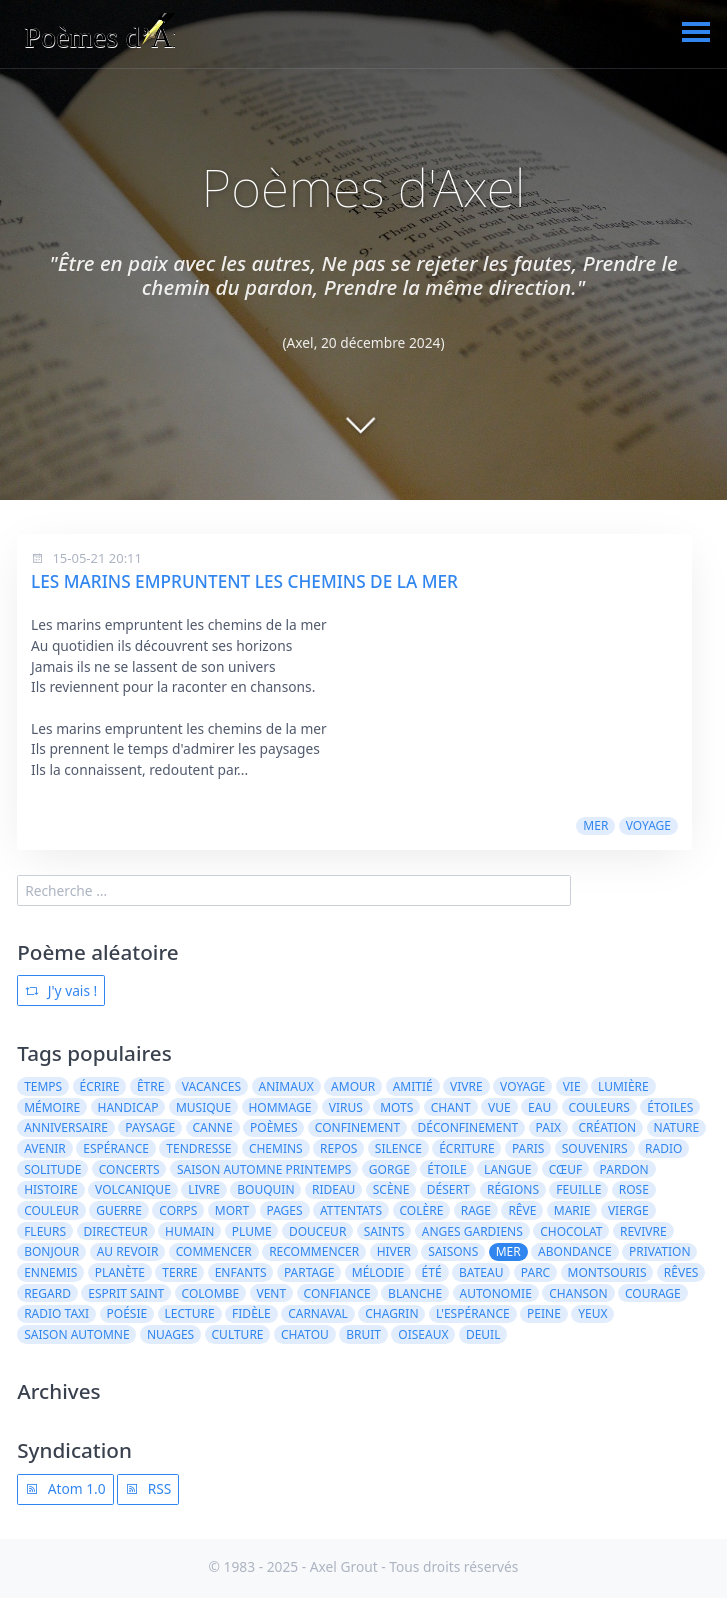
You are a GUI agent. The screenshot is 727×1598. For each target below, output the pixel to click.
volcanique (133, 1189)
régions (513, 1189)
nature (677, 1127)
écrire (100, 1086)
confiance (337, 1293)
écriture (466, 1148)
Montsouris (607, 1272)
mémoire (52, 1107)
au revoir (128, 1251)
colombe (211, 1293)
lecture (190, 1313)
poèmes (273, 1127)
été (432, 1272)
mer (595, 825)
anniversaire (66, 1127)
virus (346, 1107)
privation (660, 1251)
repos (338, 1148)
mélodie (378, 1272)
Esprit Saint (126, 1293)
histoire (51, 1189)
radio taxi (56, 1313)
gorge (389, 1169)
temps (43, 1086)
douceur (317, 1231)
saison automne (76, 1334)
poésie (127, 1313)
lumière (623, 1086)
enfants (241, 1272)
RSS (148, 1488)
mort (232, 1210)
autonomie (496, 1293)
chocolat (571, 1231)
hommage (279, 1107)
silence (398, 1148)
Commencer (214, 1251)
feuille (578, 1189)
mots (396, 1107)
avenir (45, 1148)
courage (653, 1293)
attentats (351, 1210)
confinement (357, 1127)
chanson (578, 1293)
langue (507, 1169)
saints (384, 1231)
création (607, 1127)
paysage (150, 1127)
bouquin (265, 1189)
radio (663, 1148)
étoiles (670, 1107)
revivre (643, 1231)
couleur (51, 1210)
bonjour (51, 1251)
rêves (681, 1272)
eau (539, 1107)
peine (544, 1313)
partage (309, 1272)
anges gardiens (472, 1231)
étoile (447, 1169)
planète (120, 1272)
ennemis (50, 1272)
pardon (624, 1169)
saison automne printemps (264, 1169)
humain (189, 1231)
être (150, 1086)
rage (476, 1210)
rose (634, 1189)
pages (285, 1210)
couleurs (599, 1107)
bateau (481, 1272)
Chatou (305, 1334)
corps (178, 1210)
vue (499, 1107)
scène (391, 1189)
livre (204, 1189)
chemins (276, 1148)
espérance (116, 1148)
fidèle (251, 1313)
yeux (592, 1313)
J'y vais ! (61, 990)
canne (212, 1127)
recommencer (314, 1251)
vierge (628, 1210)
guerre (119, 1210)
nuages (170, 1334)
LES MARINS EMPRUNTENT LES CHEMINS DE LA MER (244, 581)
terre (179, 1272)
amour (353, 1086)
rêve (522, 1210)
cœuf (565, 1169)
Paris (528, 1148)
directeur (116, 1231)
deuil (483, 1334)
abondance (575, 1251)
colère (422, 1210)
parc (535, 1272)
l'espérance (473, 1313)
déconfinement (468, 1127)
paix (548, 1127)
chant (451, 1107)
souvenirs (595, 1148)
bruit (363, 1334)
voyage (648, 825)
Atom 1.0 (65, 1488)
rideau (333, 1189)
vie (572, 1086)
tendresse (198, 1148)
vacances (211, 1086)
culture (238, 1334)
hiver (394, 1251)
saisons (453, 1251)
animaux (286, 1086)
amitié (413, 1086)
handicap (128, 1107)
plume (252, 1231)
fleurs (45, 1231)
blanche (415, 1293)
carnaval (318, 1313)
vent (271, 1293)
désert (448, 1189)
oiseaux (423, 1334)
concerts (129, 1169)
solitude (52, 1169)
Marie (572, 1210)
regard (47, 1293)
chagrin (391, 1313)
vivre (466, 1086)
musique (203, 1107)
